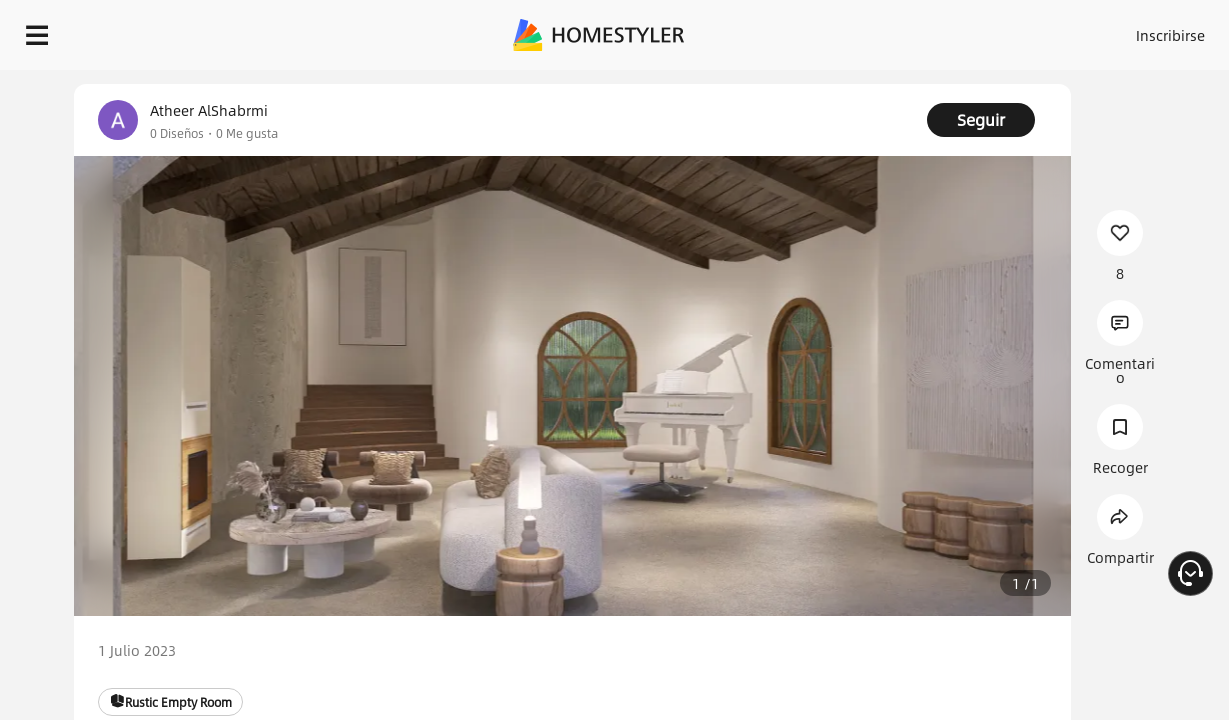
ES (1035, 30)
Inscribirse (962, 30)
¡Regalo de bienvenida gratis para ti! (806, 84)
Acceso (884, 30)
